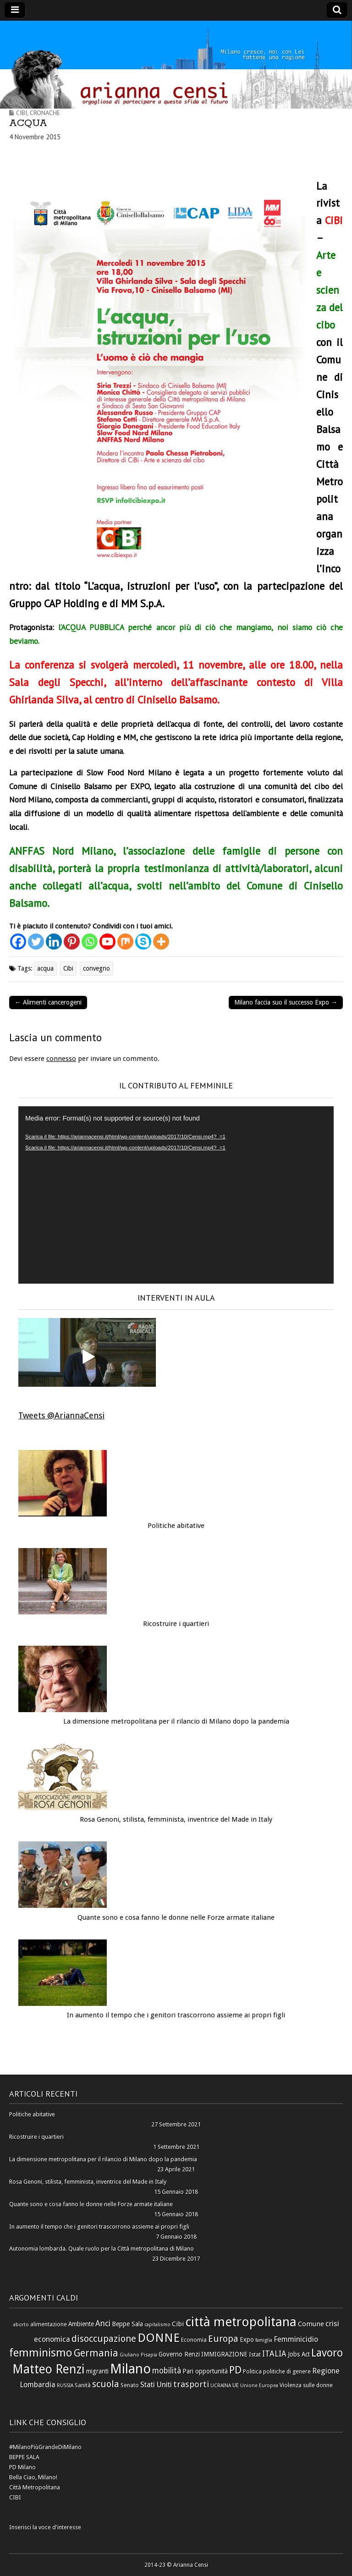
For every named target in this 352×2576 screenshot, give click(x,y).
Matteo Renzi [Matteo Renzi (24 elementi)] (48, 2369)
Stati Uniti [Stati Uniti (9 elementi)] (156, 2384)
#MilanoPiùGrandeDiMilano (45, 2447)
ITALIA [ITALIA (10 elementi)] (274, 2353)
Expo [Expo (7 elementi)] (247, 2339)
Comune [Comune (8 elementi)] (311, 2324)
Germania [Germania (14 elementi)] (96, 2353)
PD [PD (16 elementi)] (235, 2370)
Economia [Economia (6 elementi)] (194, 2339)
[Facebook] (18, 942)
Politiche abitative (176, 1525)
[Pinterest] (72, 942)
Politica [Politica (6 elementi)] (252, 2371)
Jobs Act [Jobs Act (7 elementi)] (299, 2354)
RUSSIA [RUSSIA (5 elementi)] (65, 2386)
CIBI (15, 2497)
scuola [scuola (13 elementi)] (105, 2383)
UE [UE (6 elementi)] (235, 2385)
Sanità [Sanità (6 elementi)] (83, 2385)
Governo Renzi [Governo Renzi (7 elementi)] (179, 2354)
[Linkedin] (54, 942)
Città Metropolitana (34, 2487)
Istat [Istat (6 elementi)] (255, 2354)
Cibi (21, 113)
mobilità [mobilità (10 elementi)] (166, 2370)
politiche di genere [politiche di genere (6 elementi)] (287, 2371)
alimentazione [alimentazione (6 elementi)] (48, 2324)
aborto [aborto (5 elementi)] (21, 2325)
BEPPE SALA (24, 2457)
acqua (45, 968)
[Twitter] (36, 942)
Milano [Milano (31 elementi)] (130, 2369)
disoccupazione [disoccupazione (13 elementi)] (104, 2338)
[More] (161, 942)
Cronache (45, 113)
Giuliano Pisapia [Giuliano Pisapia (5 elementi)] (138, 2355)
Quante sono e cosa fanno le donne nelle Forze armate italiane (176, 1917)
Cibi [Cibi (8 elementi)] (178, 2324)
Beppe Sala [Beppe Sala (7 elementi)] (127, 2324)
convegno (96, 968)
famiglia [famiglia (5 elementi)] (263, 2340)
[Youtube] (107, 942)
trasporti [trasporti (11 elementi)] (191, 2384)
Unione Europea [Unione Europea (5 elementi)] (259, 2386)
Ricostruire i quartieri (176, 1624)
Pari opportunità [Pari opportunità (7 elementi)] (205, 2371)
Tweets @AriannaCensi (61, 1415)
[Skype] (143, 942)
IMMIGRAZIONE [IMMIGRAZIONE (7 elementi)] (224, 2354)
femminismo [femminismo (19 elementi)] (40, 2352)
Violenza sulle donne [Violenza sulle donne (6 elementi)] (306, 2385)
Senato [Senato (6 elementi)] (130, 2385)
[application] (176, 1195)
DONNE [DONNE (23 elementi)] (159, 2338)
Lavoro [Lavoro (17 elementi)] (327, 2353)
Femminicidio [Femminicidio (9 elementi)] (296, 2339)
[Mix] (125, 942)
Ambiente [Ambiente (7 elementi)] (81, 2324)
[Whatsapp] (90, 942)
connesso (61, 1059)
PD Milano (22, 2467)
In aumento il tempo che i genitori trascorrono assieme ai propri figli (176, 2015)
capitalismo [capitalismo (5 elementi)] (157, 2325)
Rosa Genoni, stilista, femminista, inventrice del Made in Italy (176, 1819)
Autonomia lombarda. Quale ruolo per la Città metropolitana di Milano (101, 2248)
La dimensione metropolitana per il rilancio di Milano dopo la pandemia (176, 1721)
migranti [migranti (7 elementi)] (97, 2371)
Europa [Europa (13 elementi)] (223, 2338)
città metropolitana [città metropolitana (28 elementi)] (241, 2321)
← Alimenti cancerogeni (48, 1002)
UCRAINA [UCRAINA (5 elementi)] (220, 2386)
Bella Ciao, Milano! (33, 2477)
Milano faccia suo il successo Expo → (285, 1002)
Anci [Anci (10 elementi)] (102, 2323)
